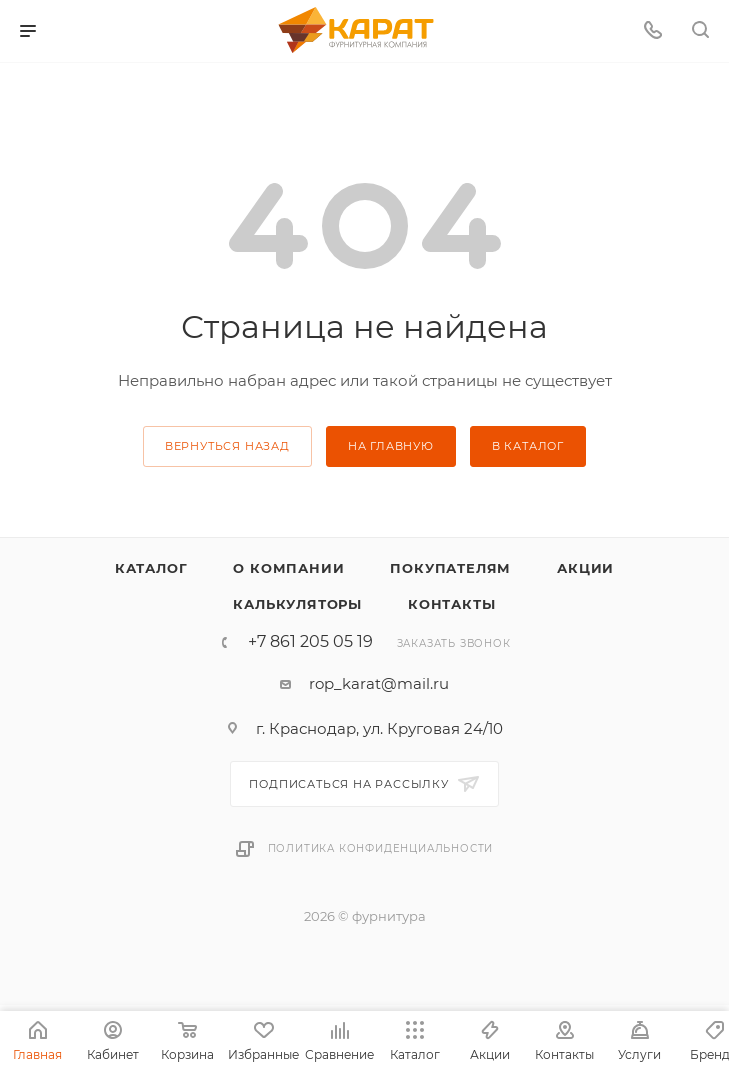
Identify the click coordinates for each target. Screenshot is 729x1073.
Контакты (451, 604)
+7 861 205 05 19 (310, 642)
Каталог (151, 568)
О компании (288, 568)
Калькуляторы (297, 604)
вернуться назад (227, 446)
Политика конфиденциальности (381, 848)
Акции (585, 568)
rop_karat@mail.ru (379, 683)
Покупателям (450, 568)
